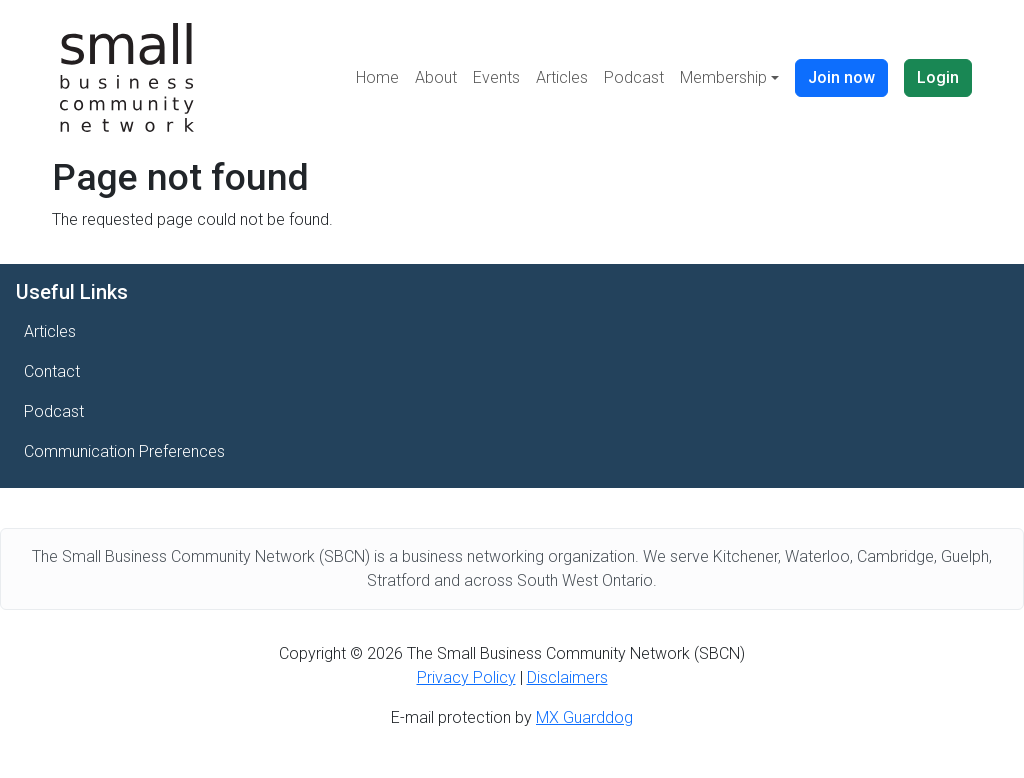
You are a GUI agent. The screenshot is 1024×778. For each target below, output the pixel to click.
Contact (52, 371)
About (436, 77)
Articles (562, 77)
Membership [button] (723, 77)
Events (496, 77)
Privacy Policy (466, 677)
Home (377, 77)
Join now (841, 77)
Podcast (634, 77)
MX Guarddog (584, 717)
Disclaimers (567, 677)
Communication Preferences (124, 451)
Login (938, 77)
